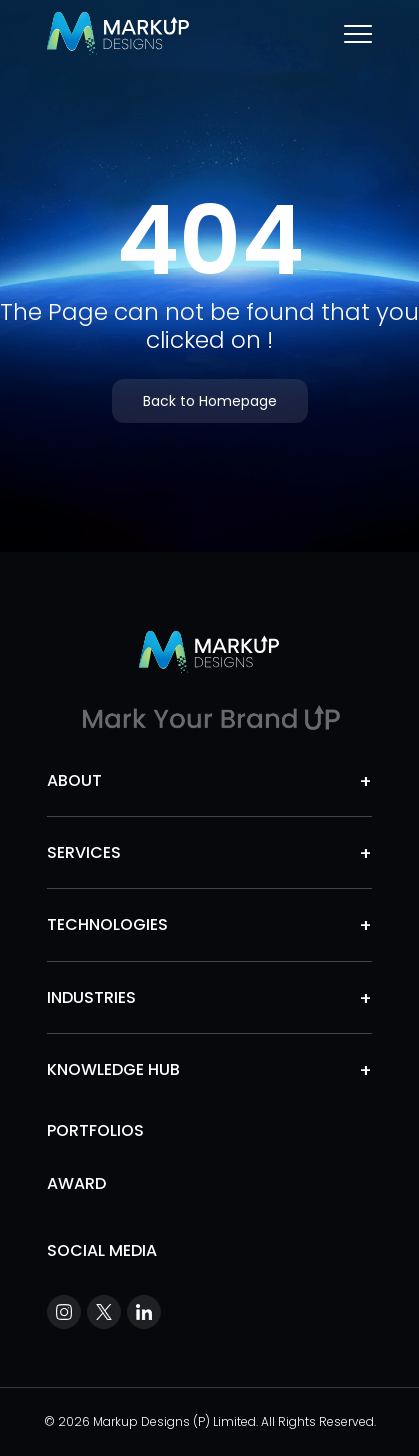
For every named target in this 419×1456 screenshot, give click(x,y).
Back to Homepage (210, 401)
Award (76, 1183)
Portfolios (95, 1130)
